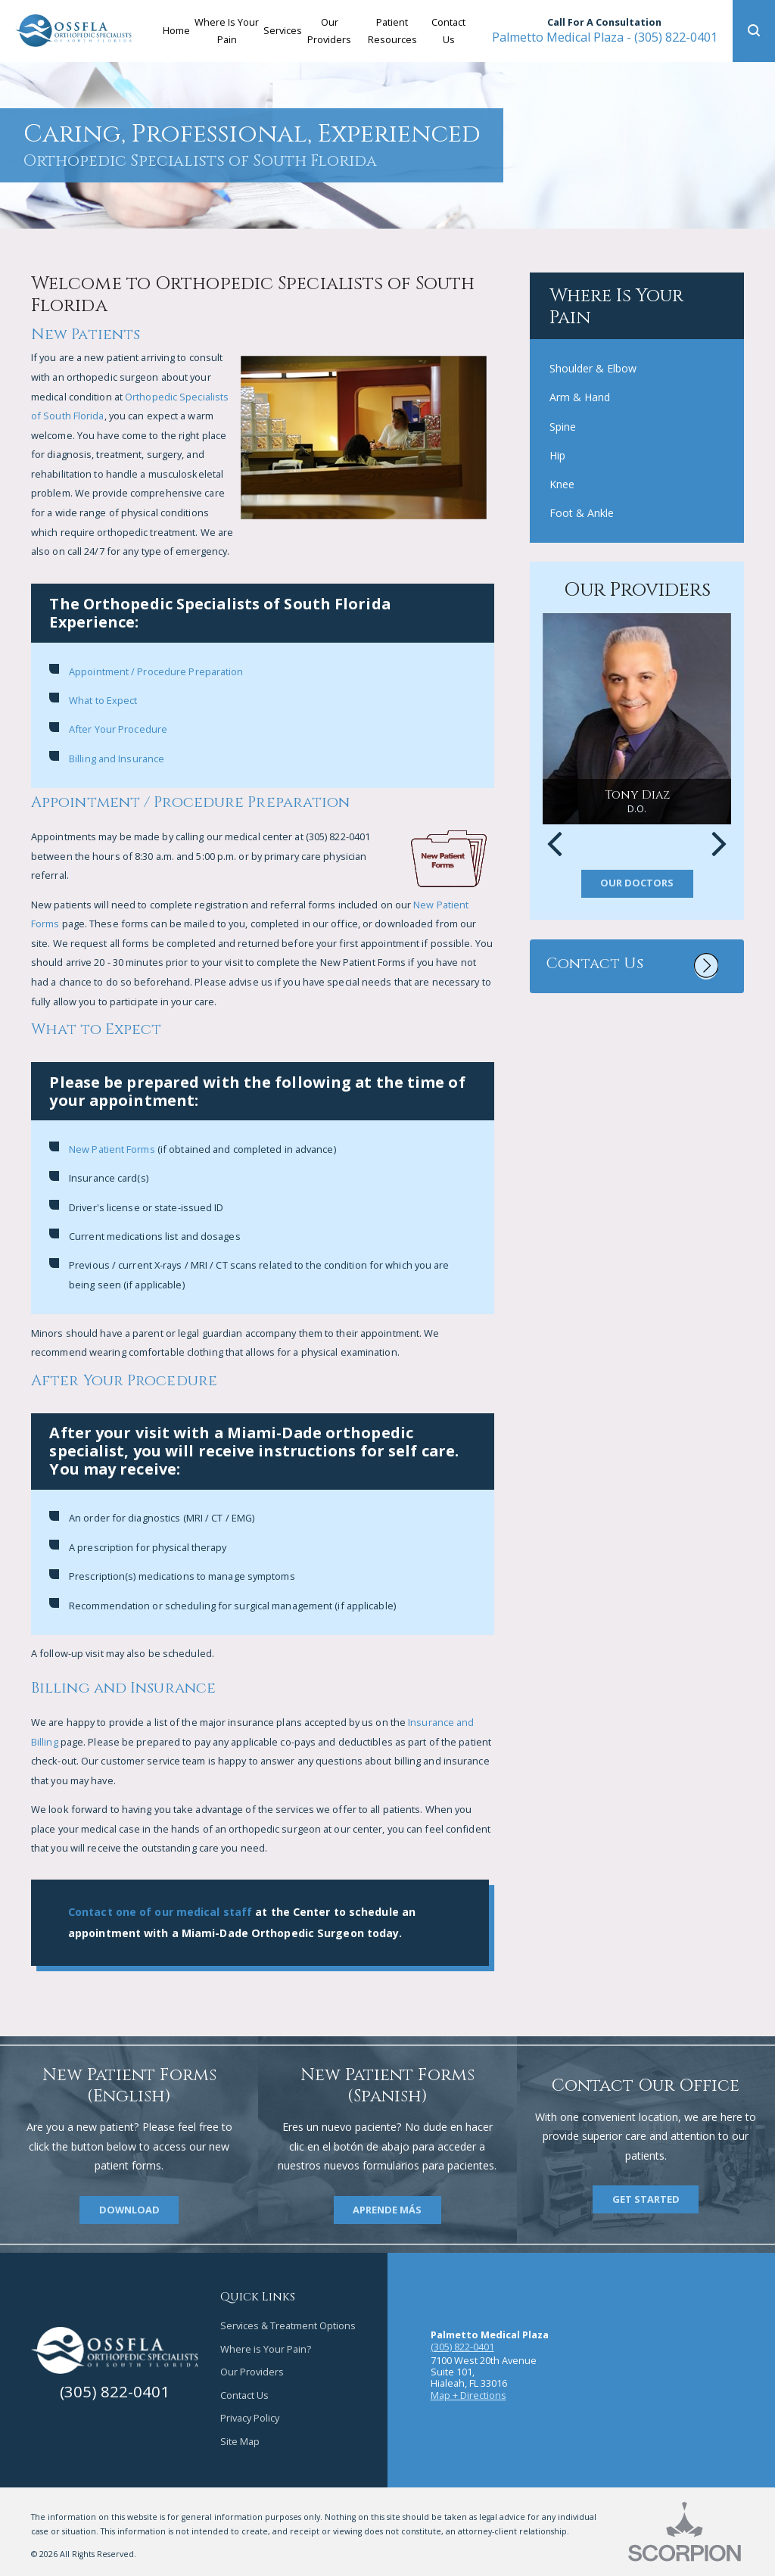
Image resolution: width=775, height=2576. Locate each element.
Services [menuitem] (282, 30)
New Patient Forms (112, 1149)
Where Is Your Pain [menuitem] (227, 30)
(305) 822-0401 (604, 37)
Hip (557, 455)
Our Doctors (637, 882)
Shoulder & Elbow (592, 368)
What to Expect (103, 700)
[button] (754, 31)
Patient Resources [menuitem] (392, 30)
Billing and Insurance (116, 758)
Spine (562, 426)
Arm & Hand (579, 397)
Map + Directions (468, 2395)
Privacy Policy (249, 2418)
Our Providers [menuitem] (329, 30)
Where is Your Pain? (265, 2349)
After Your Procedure (118, 729)
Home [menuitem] (176, 30)
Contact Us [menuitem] (448, 30)
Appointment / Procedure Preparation (156, 671)
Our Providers (252, 2371)
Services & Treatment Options (288, 2325)
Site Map (240, 2441)
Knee (561, 484)
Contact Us (244, 2395)
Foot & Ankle (581, 513)
